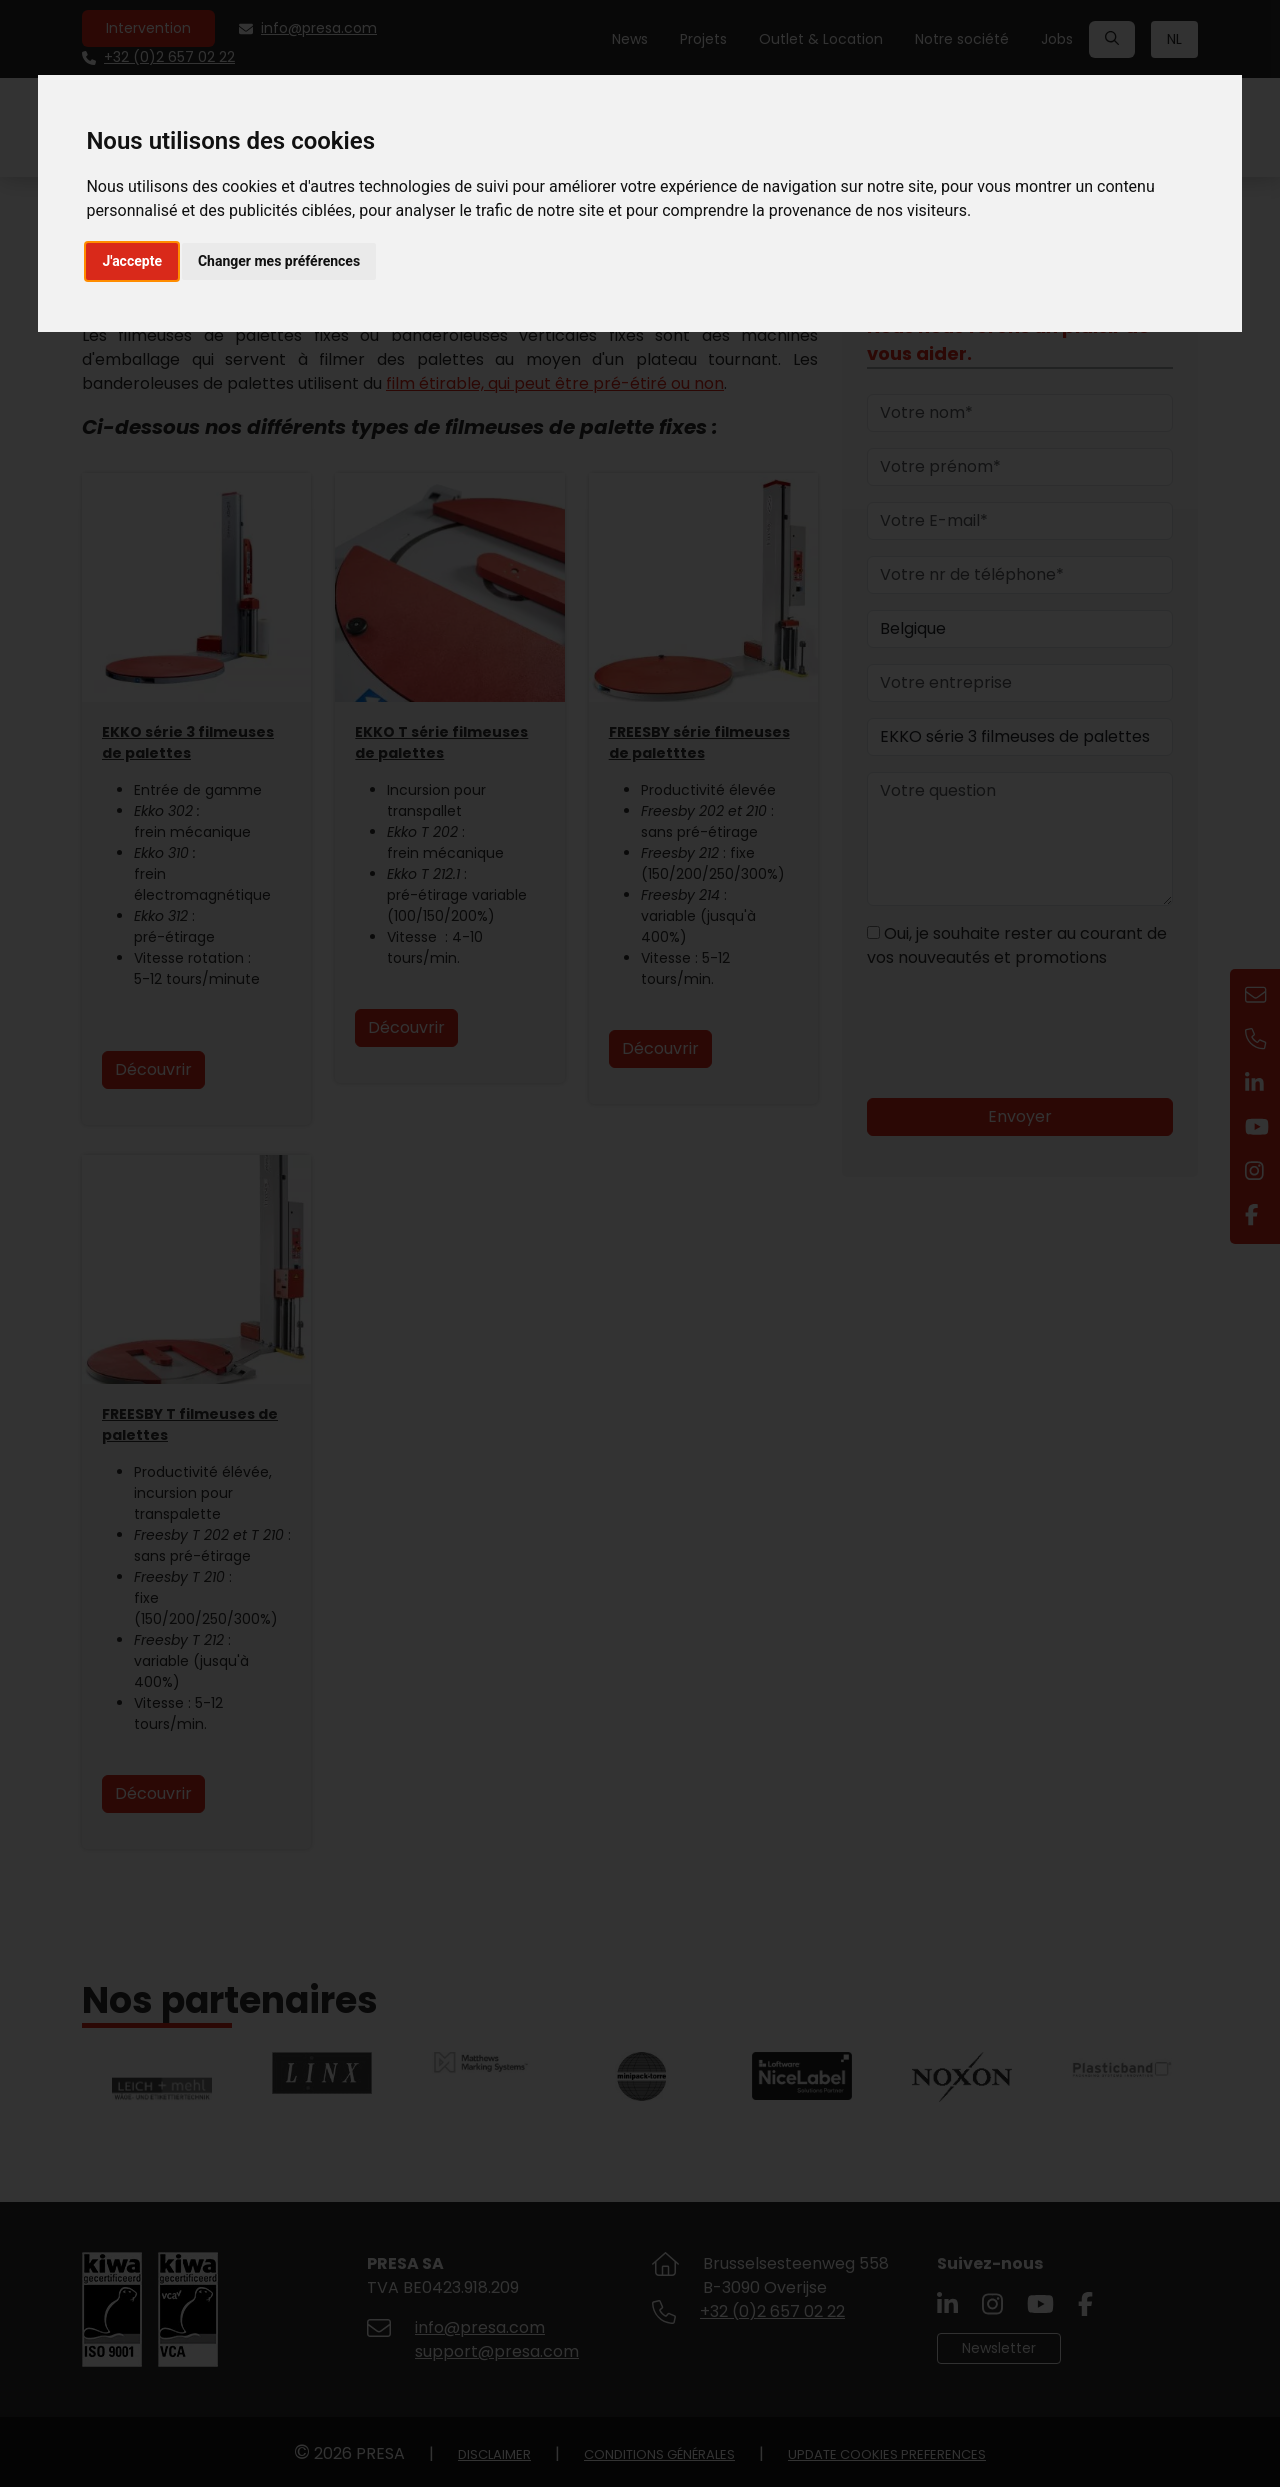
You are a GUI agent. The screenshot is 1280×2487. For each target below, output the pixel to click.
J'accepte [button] (132, 261)
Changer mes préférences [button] (279, 261)
